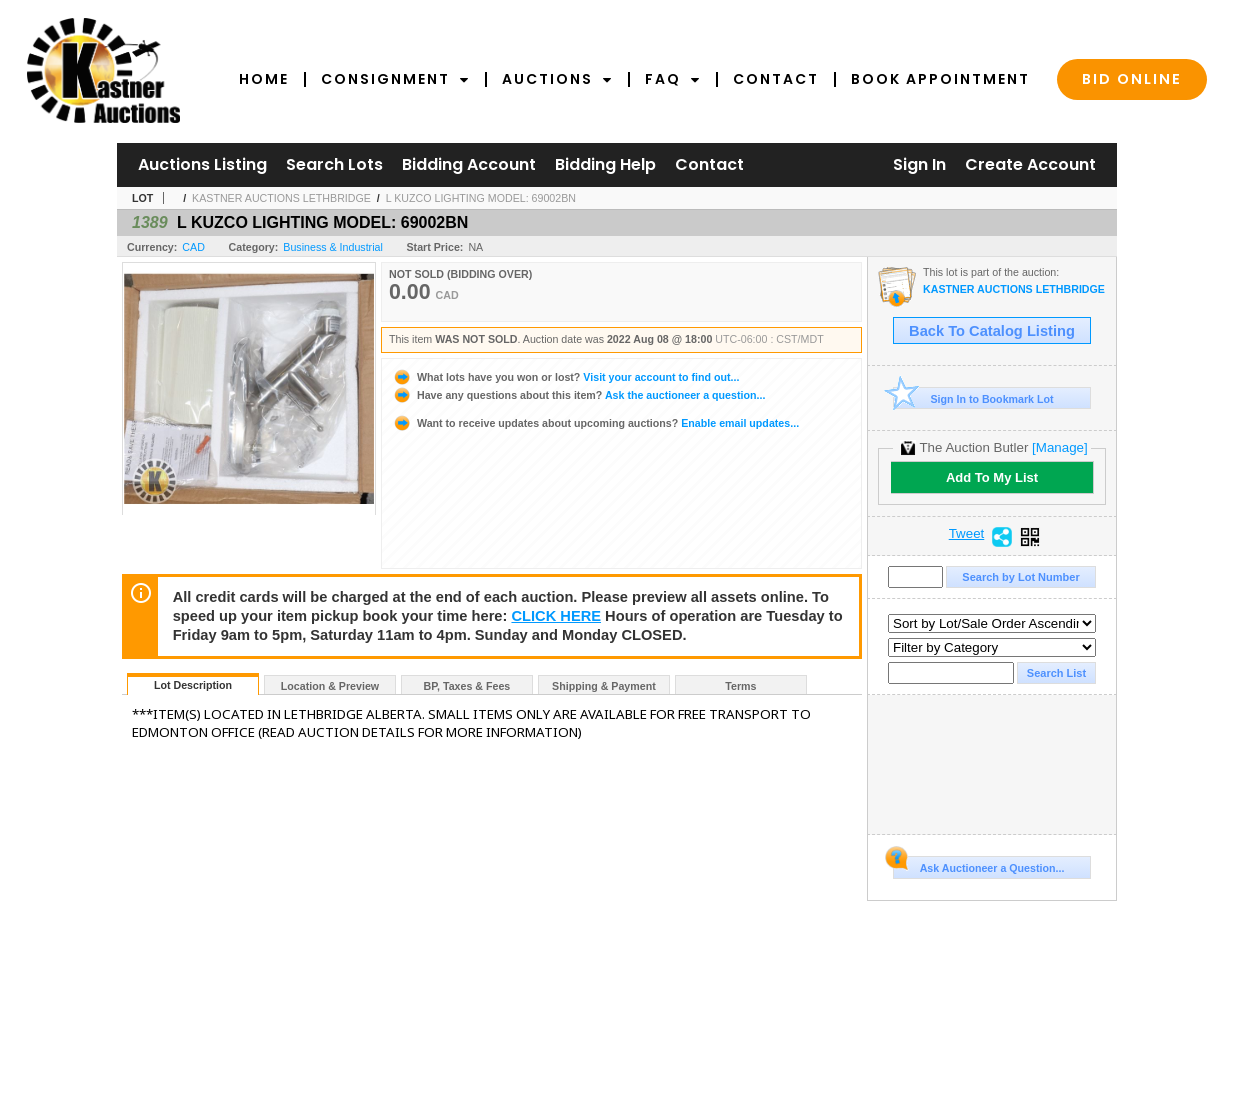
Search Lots (334, 164)
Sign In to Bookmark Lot (973, 398)
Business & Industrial (333, 247)
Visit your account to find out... (565, 377)
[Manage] (1059, 447)
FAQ (673, 79)
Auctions (557, 79)
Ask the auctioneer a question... (578, 395)
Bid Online (1132, 79)
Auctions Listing (202, 164)
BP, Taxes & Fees (467, 686)
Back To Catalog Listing (992, 331)
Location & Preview (330, 686)
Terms (740, 686)
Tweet (967, 534)
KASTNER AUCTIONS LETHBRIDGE (281, 198)
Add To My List (992, 477)
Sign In (919, 164)
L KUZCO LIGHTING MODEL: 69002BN (481, 198)
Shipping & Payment (604, 686)
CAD (193, 247)
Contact (776, 79)
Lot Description (193, 685)
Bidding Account (469, 164)
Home (264, 79)
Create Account (1030, 164)
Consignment (395, 79)
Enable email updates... (595, 423)
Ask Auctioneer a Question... (978, 865)
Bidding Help (605, 164)
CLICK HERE (556, 616)
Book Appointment (940, 79)
